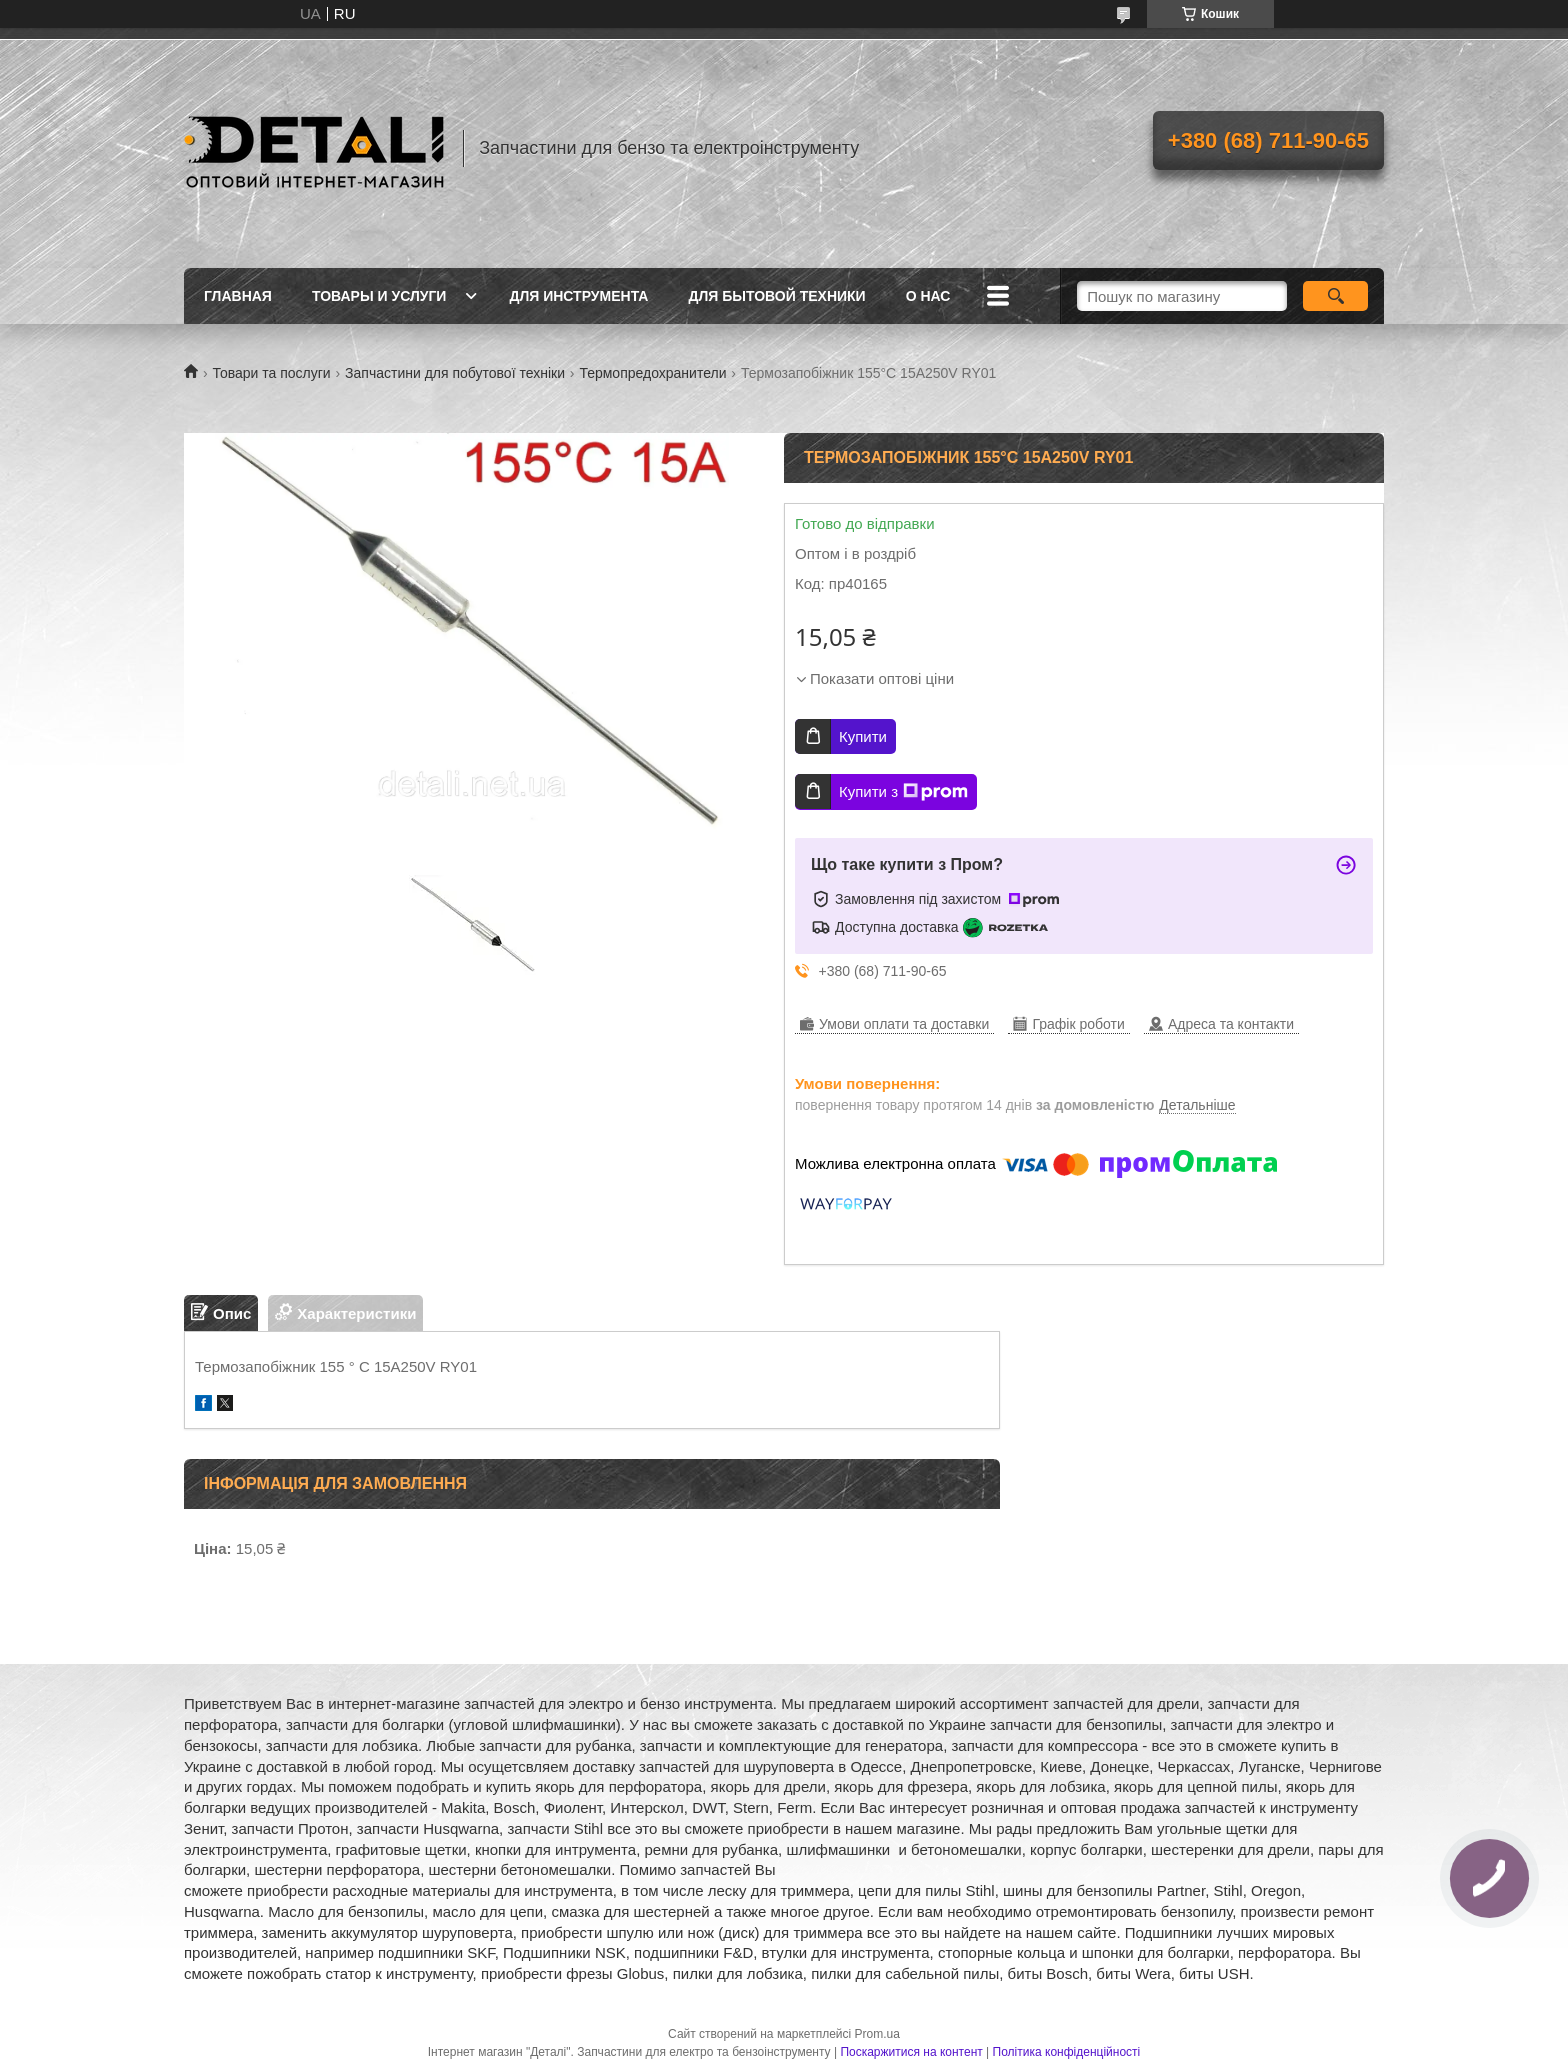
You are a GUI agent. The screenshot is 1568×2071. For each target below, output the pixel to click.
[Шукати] (1335, 296)
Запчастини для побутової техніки (455, 373)
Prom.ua (877, 2034)
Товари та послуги (271, 373)
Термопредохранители (652, 373)
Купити (863, 736)
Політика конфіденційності (1067, 2052)
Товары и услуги (379, 296)
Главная (238, 296)
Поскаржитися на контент (911, 2052)
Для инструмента (578, 296)
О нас (928, 296)
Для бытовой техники (776, 296)
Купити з (903, 792)
